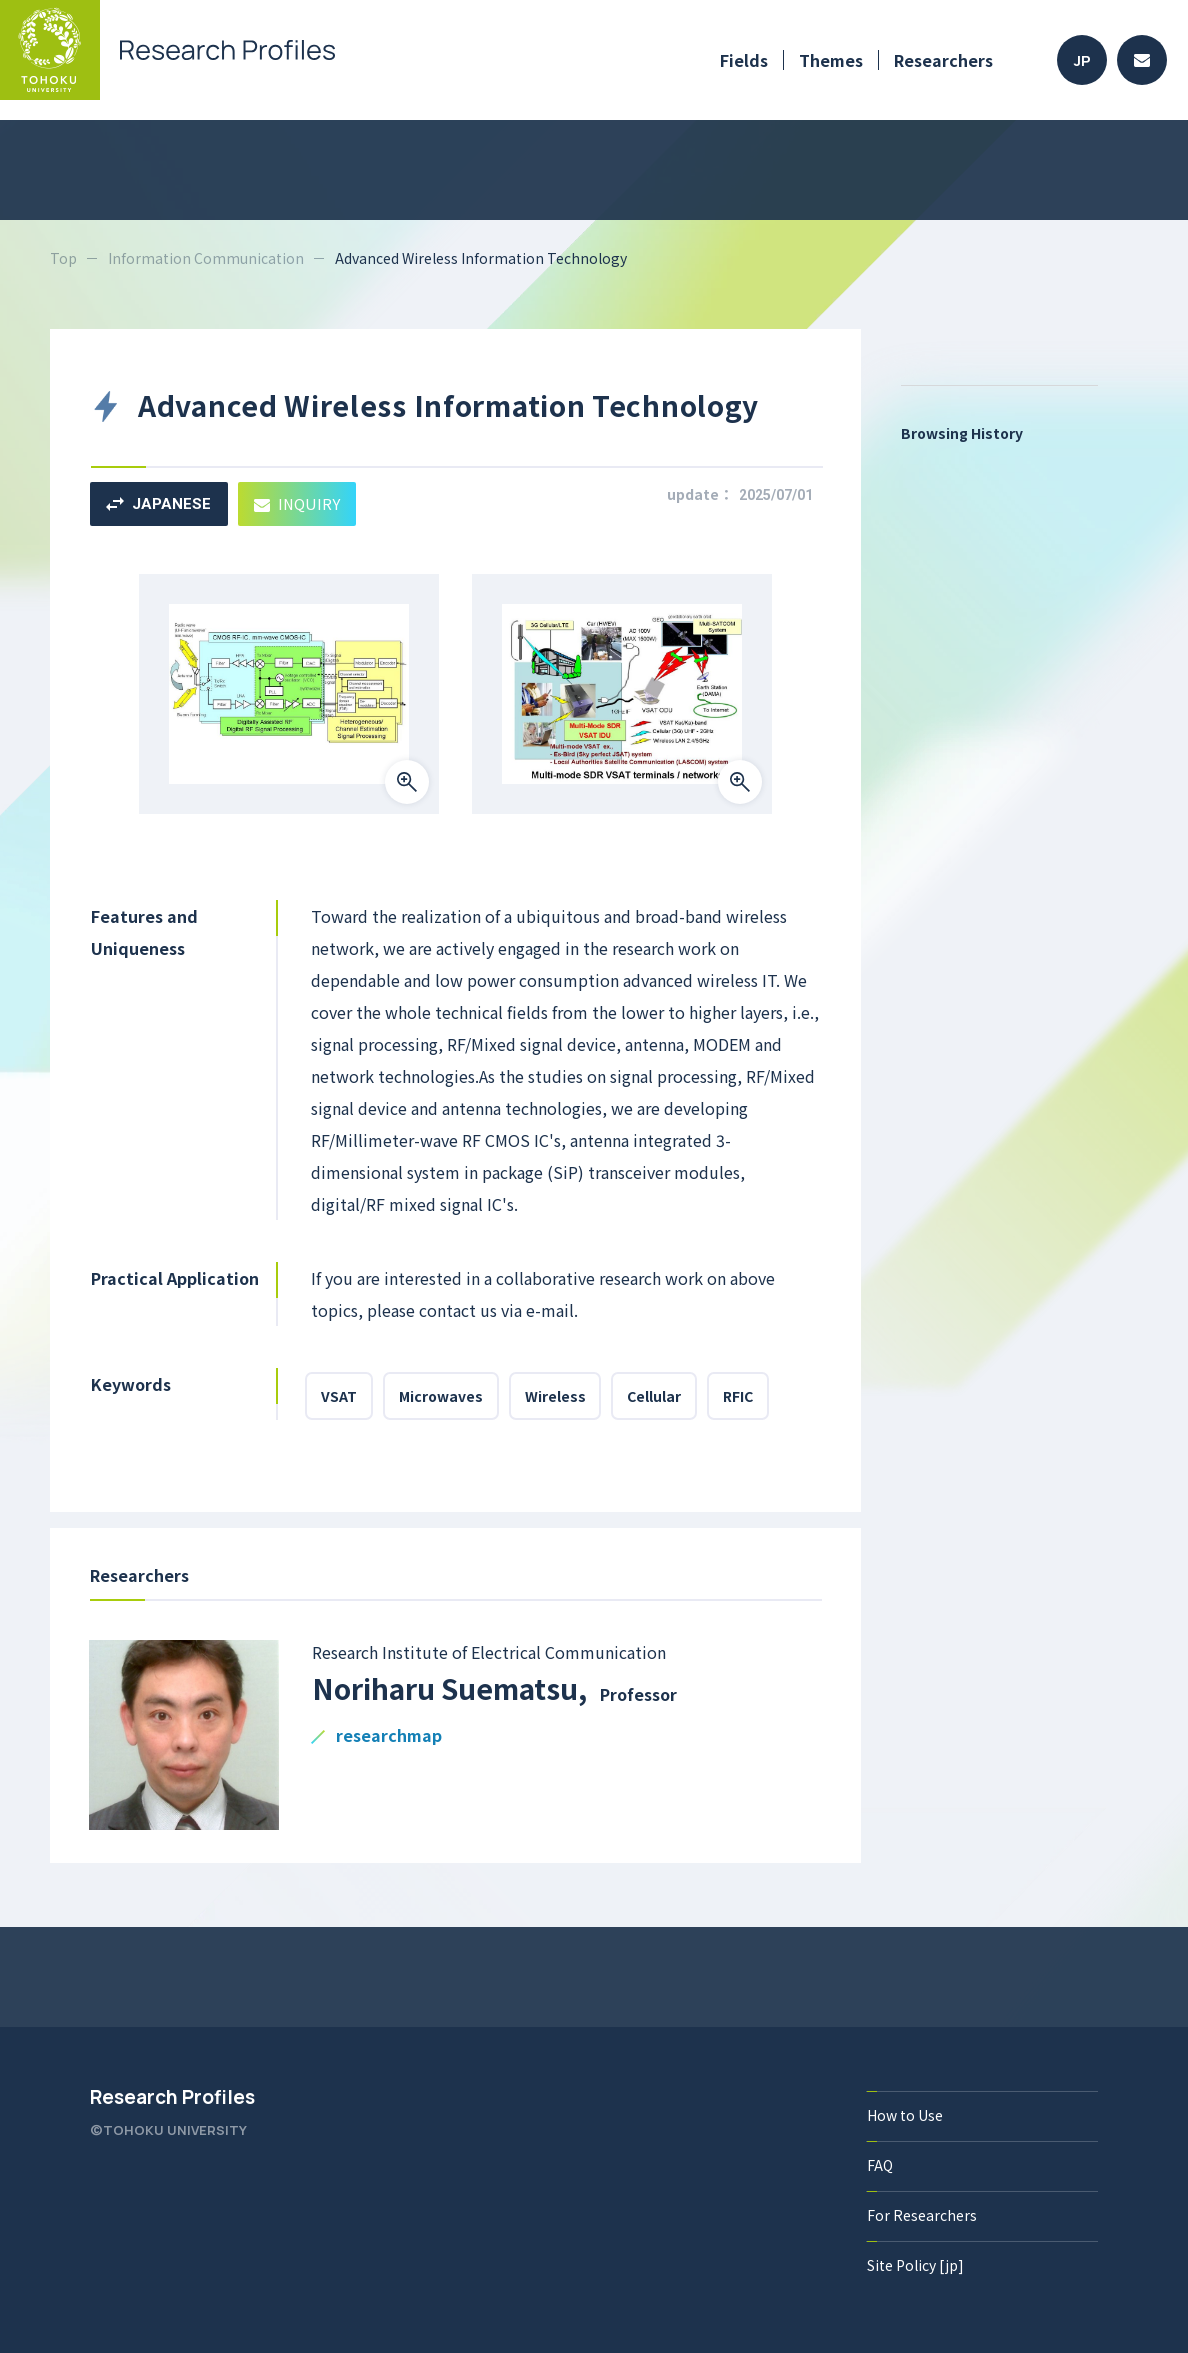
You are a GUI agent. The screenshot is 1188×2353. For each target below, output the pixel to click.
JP (1082, 60)
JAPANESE (158, 504)
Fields (744, 60)
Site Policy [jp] (915, 2265)
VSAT (339, 1396)
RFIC (739, 1396)
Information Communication (206, 258)
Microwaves (441, 1396)
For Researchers (922, 2215)
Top (63, 258)
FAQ (880, 2165)
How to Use (905, 2115)
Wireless (555, 1396)
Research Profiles (172, 2097)
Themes (831, 60)
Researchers (943, 60)
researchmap (389, 1736)
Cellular (655, 1396)
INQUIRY (297, 503)
